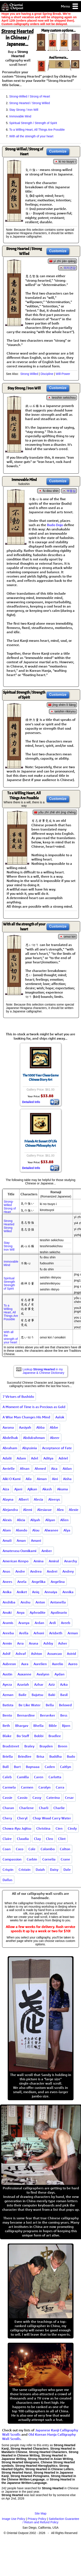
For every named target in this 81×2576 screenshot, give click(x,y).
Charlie (59, 1808)
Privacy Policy (37, 2519)
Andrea (36, 1571)
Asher (62, 1643)
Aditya (48, 1458)
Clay (37, 1839)
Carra (60, 1787)
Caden (50, 1767)
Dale (67, 1869)
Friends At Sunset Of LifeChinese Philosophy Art (40, 1143)
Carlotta (55, 1777)
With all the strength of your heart (31, 136)
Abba (40, 1427)
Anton (40, 1602)
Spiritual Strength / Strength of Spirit (33, 123)
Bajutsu (37, 1695)
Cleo (49, 1839)
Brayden (46, 1746)
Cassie (7, 1797)
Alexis (7, 1520)
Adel (34, 1458)
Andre (20, 1571)
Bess (63, 1715)
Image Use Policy (13, 2519)
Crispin (8, 1869)
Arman (73, 1633)
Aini (55, 1479)
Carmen (27, 1787)
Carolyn (44, 1787)
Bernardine (26, 1715)
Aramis (8, 1623)
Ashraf (21, 1653)
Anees (7, 1581)
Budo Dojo (55, 525)
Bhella (38, 1725)
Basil (64, 1695)
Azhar (38, 1684)
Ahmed (40, 1468)
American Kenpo (15, 1561)
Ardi (52, 1623)
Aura (24, 1664)
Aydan (59, 1674)
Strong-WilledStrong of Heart (10, 1207)
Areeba (8, 1633)
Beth (6, 1725)
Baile (23, 1695)
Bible (53, 1725)
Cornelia (49, 1859)
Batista (8, 1705)
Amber (46, 1551)
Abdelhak (10, 1437)
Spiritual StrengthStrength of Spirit (9, 1283)
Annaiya (50, 1592)
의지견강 (70, 267)
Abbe (54, 1427)
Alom (7, 1530)
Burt (17, 1767)
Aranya (23, 1623)
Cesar (69, 1797)
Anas (6, 1571)
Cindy (72, 1828)
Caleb (7, 1777)
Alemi (27, 1509)
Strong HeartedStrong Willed (9, 1226)
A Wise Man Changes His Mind (26, 1417)
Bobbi (38, 1736)
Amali (7, 1540)
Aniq (35, 1592)
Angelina (58, 1581)
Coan (7, 1849)
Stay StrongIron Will (9, 1246)
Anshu (25, 1602)
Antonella (58, 1602)
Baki (51, 1695)
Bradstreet (11, 1746)
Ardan (39, 1623)
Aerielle (9, 1468)
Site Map (40, 2513)
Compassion (12, 1859)
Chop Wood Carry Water (52, 1818)
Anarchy (70, 1561)
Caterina (53, 1797)
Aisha (67, 1479)
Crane (65, 1859)
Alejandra (10, 1509)
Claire (7, 1839)
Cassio (22, 1797)
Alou (35, 1530)
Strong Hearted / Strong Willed (29, 103)
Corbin (32, 1859)
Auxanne (24, 1674)
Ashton (36, 1653)
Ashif (6, 1653)
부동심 (71, 490)
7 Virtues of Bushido (18, 1396)
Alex (60, 1509)
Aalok (59, 1417)
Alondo (21, 1530)
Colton (65, 1849)
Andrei (52, 1571)
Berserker (47, 1715)
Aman (21, 1540)
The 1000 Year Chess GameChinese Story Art (41, 1077)
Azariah (23, 1684)
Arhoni (39, 1633)
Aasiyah (25, 1427)
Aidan (67, 1468)
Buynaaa (33, 1767)
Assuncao (54, 1653)
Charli (43, 1808)
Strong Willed (29, 374)
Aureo (72, 1664)
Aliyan (50, 1520)
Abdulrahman (34, 1437)
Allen (64, 1520)
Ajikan (32, 1489)
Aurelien (40, 1664)
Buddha (55, 1756)
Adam (21, 1458)
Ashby (48, 1643)
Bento (7, 1715)
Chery (7, 1818)
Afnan (24, 1468)
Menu (70, 6)
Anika (7, 1592)
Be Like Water (30, 1705)
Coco (19, 1849)
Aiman (42, 1479)
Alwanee (51, 1530)
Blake (7, 1736)
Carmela (9, 1787)
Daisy (54, 1869)
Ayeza (7, 1684)
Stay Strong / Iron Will (23, 109)
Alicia (21, 1520)
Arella (23, 1633)
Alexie (73, 1509)
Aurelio (57, 1664)
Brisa (40, 1756)
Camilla (23, 1777)
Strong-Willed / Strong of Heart (29, 96)
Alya (66, 1530)
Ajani (18, 1489)
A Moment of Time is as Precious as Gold (34, 1407)
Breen (62, 1746)
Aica (54, 1468)
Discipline (47, 374)
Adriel (63, 1458)
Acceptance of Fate (57, 1448)
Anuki (7, 1612)
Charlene (26, 1808)
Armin (7, 1643)
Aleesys (54, 1499)
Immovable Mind (20, 116)
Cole (31, 1849)
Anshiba (9, 1602)
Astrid (71, 1653)
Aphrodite (38, 1612)
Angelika (39, 1581)
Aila (29, 1479)
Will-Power (63, 374)
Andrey (68, 1571)
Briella (8, 1756)
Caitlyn (65, 1767)
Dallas (7, 1880)
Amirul (54, 1561)
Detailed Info (31, 1102)
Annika (68, 1592)
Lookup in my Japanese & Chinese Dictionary (43, 1371)
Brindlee (24, 1756)
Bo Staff (23, 1736)
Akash (47, 1489)
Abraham (10, 1448)
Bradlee (55, 1736)
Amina (39, 1561)
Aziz (52, 1684)
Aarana (8, 1427)
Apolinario (59, 1612)
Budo (71, 1756)
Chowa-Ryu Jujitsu (17, 1828)
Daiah (40, 1869)
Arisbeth (55, 1633)
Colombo (48, 1849)
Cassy (36, 1797)
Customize (57, 151)
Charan (8, 1808)
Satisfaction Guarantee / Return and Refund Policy (51, 2520)
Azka (64, 1684)
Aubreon (9, 1664)
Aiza (6, 1489)
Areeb (65, 1623)
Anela (22, 1581)
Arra (20, 1643)
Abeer (54, 1437)
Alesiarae (44, 1509)
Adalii (7, 1458)
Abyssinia (29, 1448)
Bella (50, 1705)
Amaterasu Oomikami (19, 1551)
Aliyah (35, 1520)
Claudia (23, 1839)
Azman (8, 1695)
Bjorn (66, 1725)
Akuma (62, 1489)
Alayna (8, 1499)
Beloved (65, 1705)
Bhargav (21, 1725)
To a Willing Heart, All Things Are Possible (37, 129)
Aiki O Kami (12, 1479)
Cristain (25, 1869)
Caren (38, 1777)
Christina (43, 1828)
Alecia (38, 1499)
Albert (24, 1499)
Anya (21, 1612)
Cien (59, 1828)
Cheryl (22, 1818)
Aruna (33, 1643)
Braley (29, 1746)
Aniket (22, 1592)
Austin (7, 1674)
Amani (36, 1540)
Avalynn (43, 1674)
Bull (6, 1767)
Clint (62, 1839)
